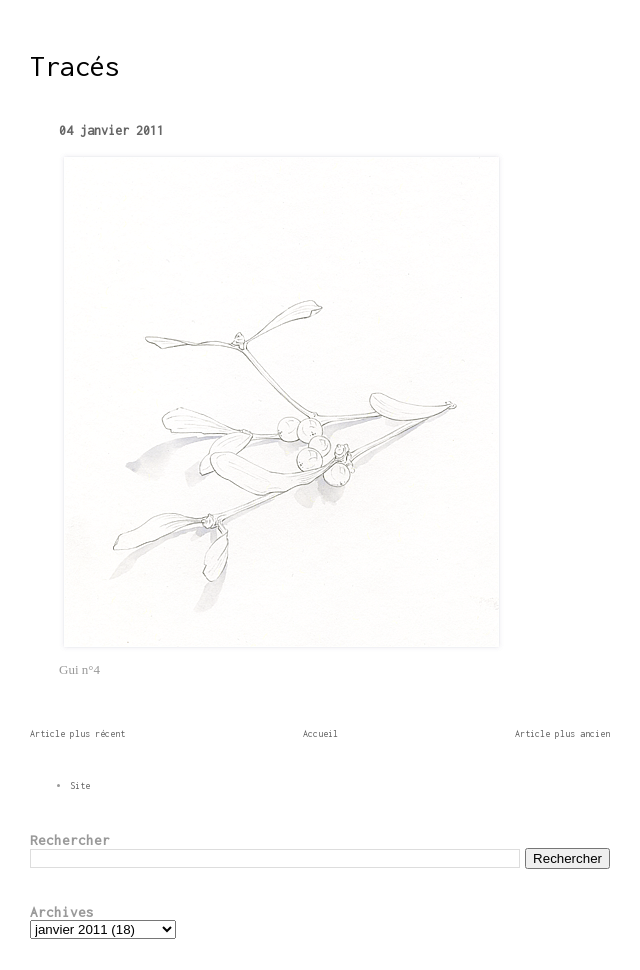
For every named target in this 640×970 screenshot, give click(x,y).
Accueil (320, 733)
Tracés (75, 66)
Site (80, 785)
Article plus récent (77, 733)
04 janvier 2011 (111, 130)
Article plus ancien (562, 733)
